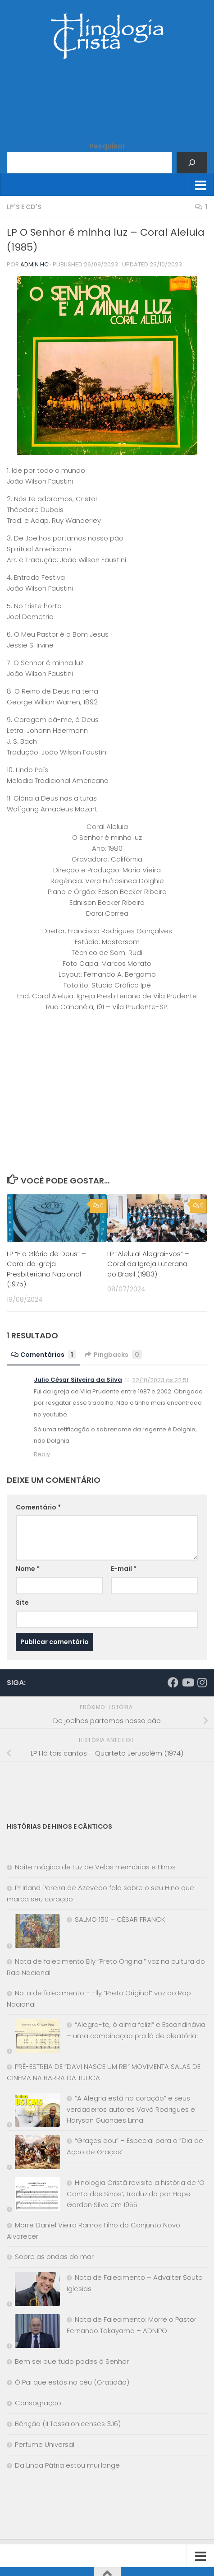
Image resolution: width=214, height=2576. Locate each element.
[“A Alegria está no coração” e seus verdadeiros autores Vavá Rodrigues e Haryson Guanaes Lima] (33, 2111)
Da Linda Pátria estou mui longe (67, 2465)
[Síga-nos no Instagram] (201, 1682)
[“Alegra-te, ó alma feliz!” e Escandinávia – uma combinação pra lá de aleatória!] (33, 2038)
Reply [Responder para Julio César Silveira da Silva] (42, 1454)
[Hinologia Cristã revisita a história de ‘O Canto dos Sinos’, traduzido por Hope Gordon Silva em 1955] (33, 2196)
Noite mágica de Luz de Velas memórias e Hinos (95, 1867)
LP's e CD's (24, 206)
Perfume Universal (44, 2444)
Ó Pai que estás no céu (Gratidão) (72, 2382)
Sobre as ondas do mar (54, 2256)
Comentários (43, 1354)
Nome (28, 1568)
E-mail (124, 1568)
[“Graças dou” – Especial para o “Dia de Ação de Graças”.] (33, 2154)
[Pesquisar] (192, 162)
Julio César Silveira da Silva (78, 1379)
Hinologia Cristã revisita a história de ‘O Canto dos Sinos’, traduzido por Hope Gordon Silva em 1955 (136, 2193)
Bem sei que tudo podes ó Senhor (72, 2361)
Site (22, 1602)
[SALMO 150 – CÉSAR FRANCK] (33, 1933)
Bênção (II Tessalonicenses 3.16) (68, 2423)
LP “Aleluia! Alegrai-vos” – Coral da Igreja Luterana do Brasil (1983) (148, 1264)
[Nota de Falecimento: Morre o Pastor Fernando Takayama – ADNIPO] (33, 2333)
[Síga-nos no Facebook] (173, 1682)
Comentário (38, 1507)
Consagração (38, 2403)
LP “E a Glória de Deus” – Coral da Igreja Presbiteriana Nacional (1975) (46, 1269)
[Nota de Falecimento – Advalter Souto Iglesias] (33, 2291)
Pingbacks (113, 1354)
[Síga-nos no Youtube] (187, 1682)
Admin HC (34, 264)
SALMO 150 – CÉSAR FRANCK (120, 1919)
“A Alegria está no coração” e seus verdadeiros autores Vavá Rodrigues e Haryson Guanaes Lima (131, 2109)
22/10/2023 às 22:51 (160, 1380)
